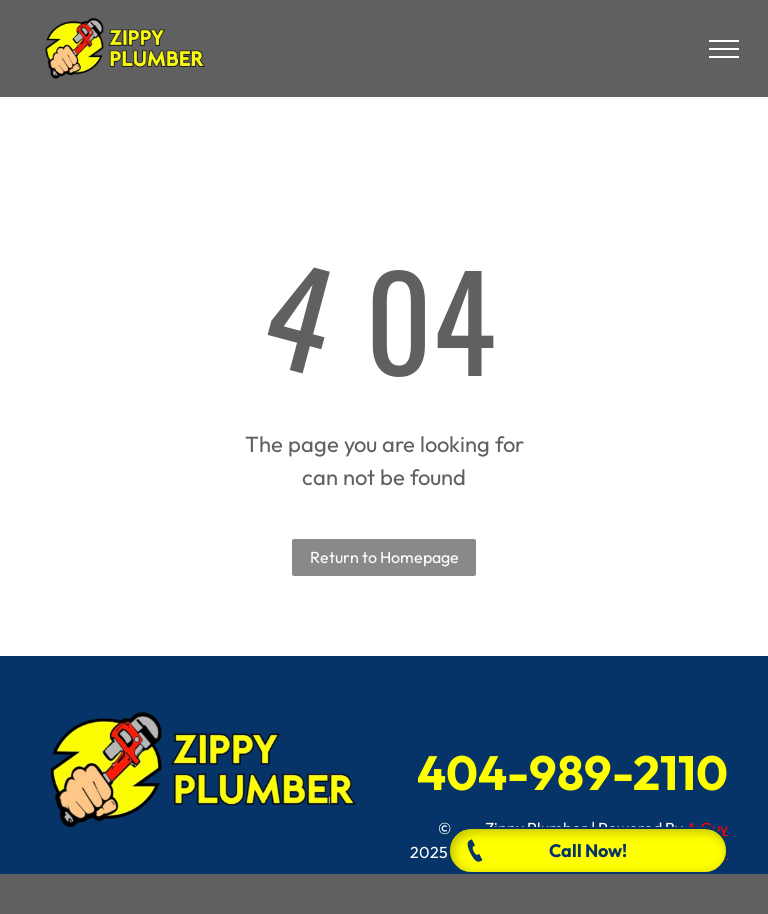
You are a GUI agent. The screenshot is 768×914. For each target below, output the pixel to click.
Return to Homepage (384, 557)
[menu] (724, 49)
